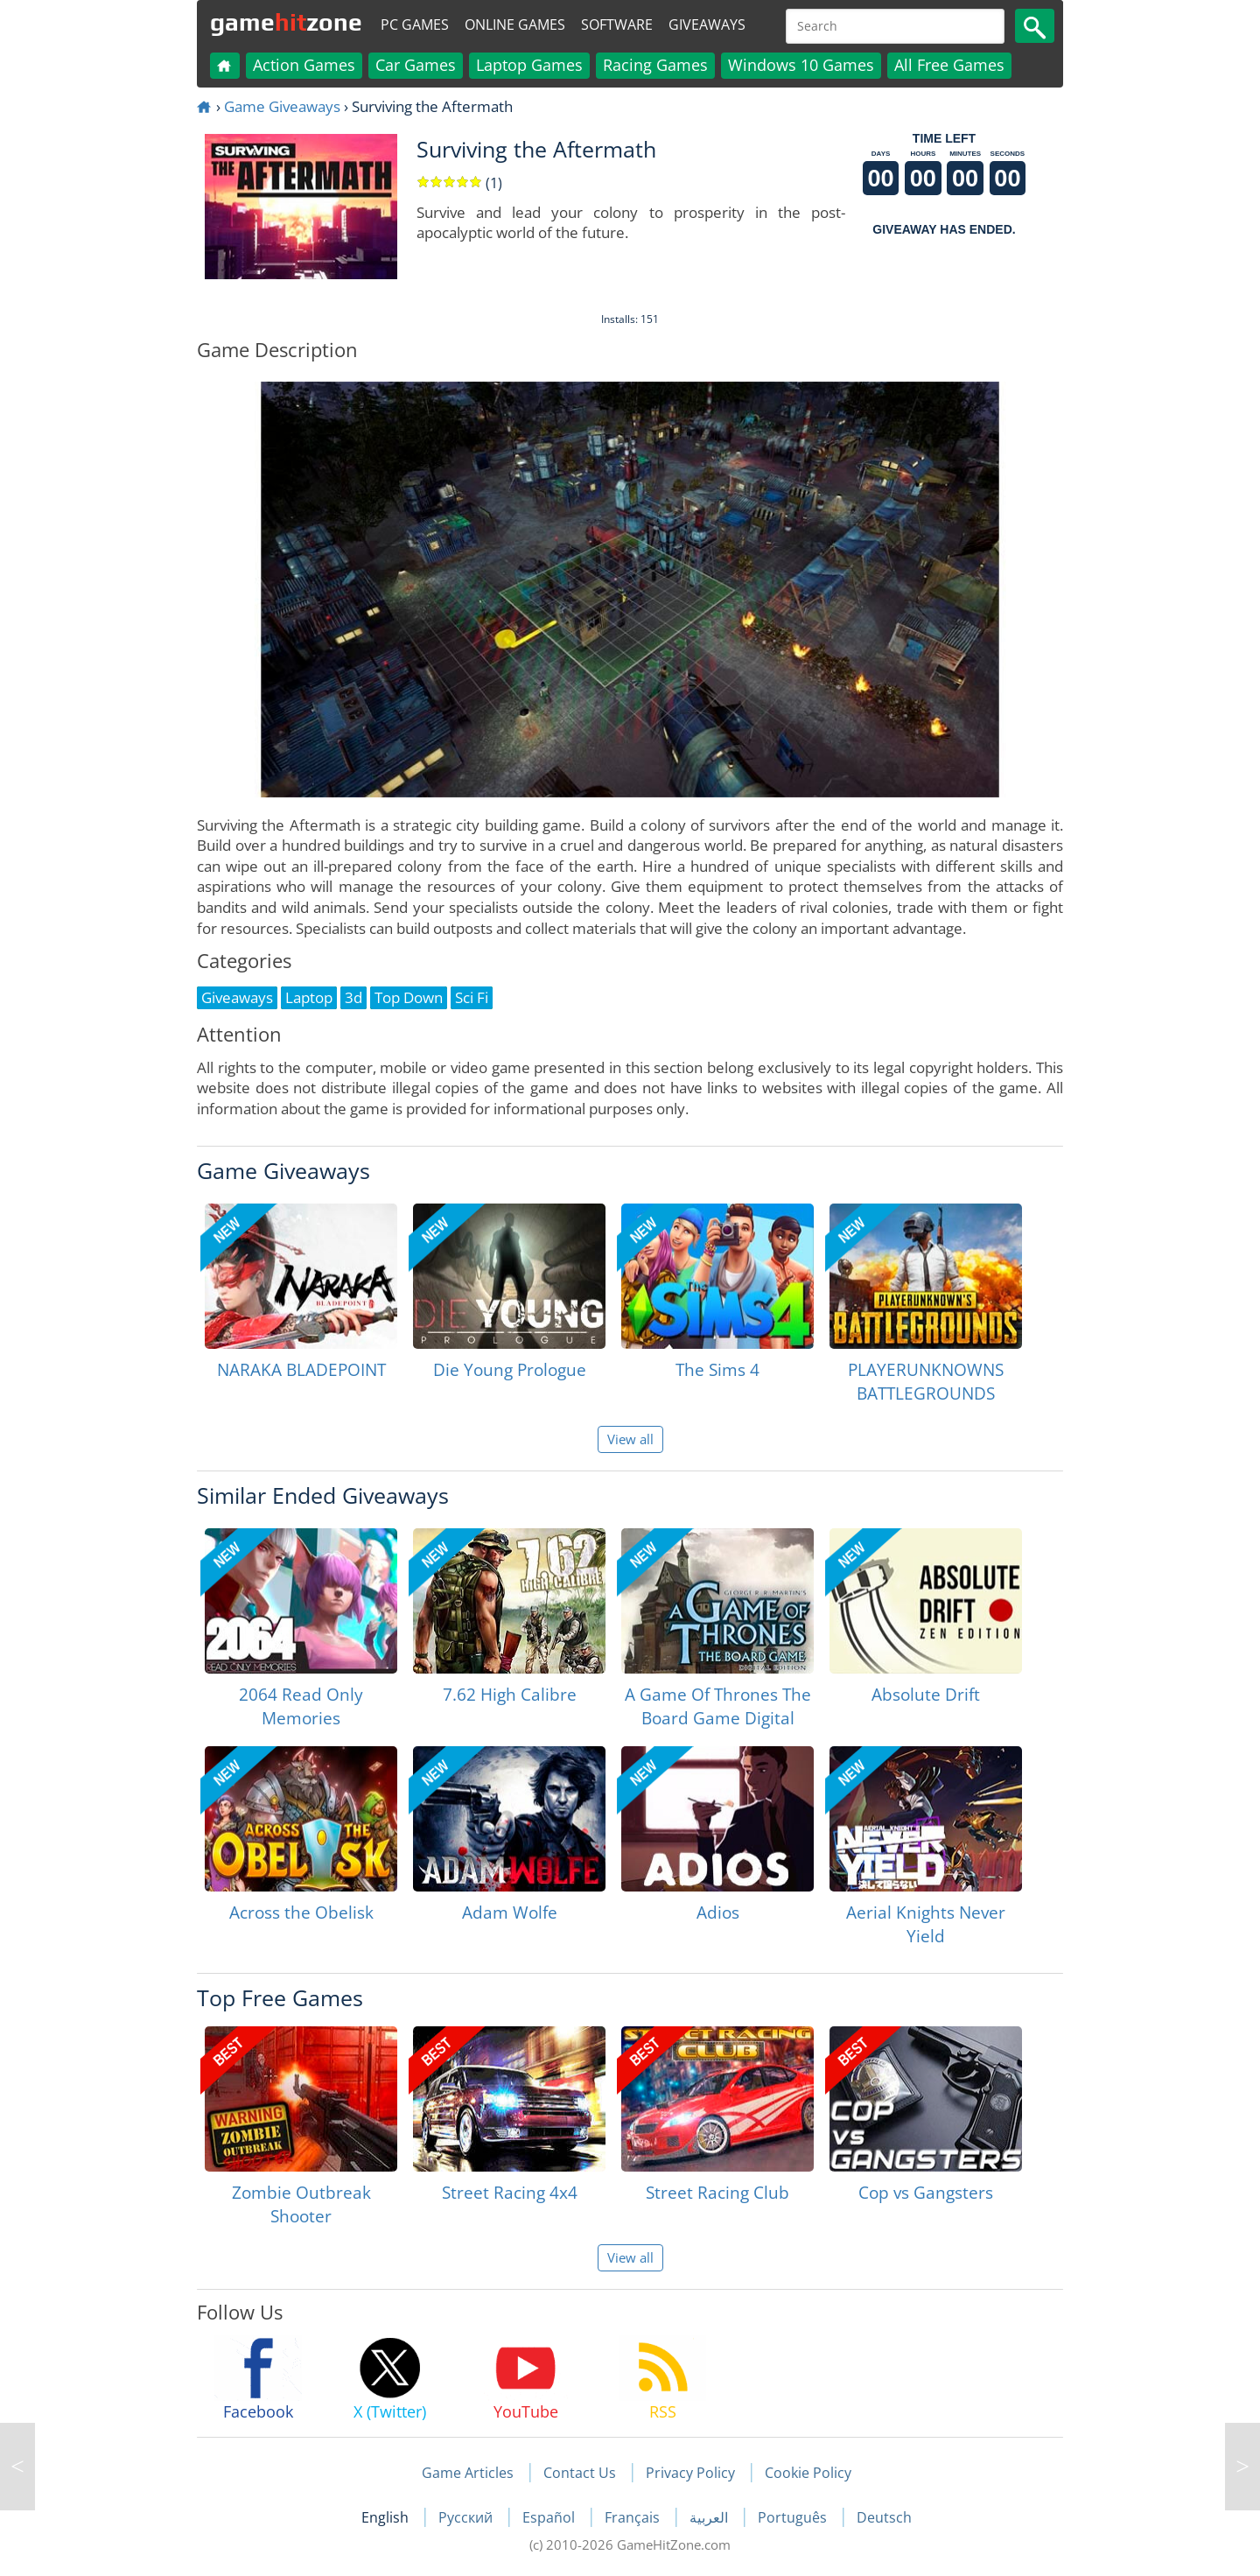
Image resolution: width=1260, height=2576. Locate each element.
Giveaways (707, 24)
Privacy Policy (690, 2472)
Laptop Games (529, 64)
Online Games (515, 24)
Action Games (304, 64)
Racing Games (655, 64)
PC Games (415, 24)
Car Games (415, 64)
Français (634, 2517)
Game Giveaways (282, 106)
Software (617, 24)
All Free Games (949, 64)
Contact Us (579, 2472)
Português (794, 2517)
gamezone (286, 22)
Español (550, 2517)
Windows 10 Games (801, 64)
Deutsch (884, 2517)
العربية (711, 2517)
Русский (467, 2517)
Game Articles (468, 2472)
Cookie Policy (808, 2472)
